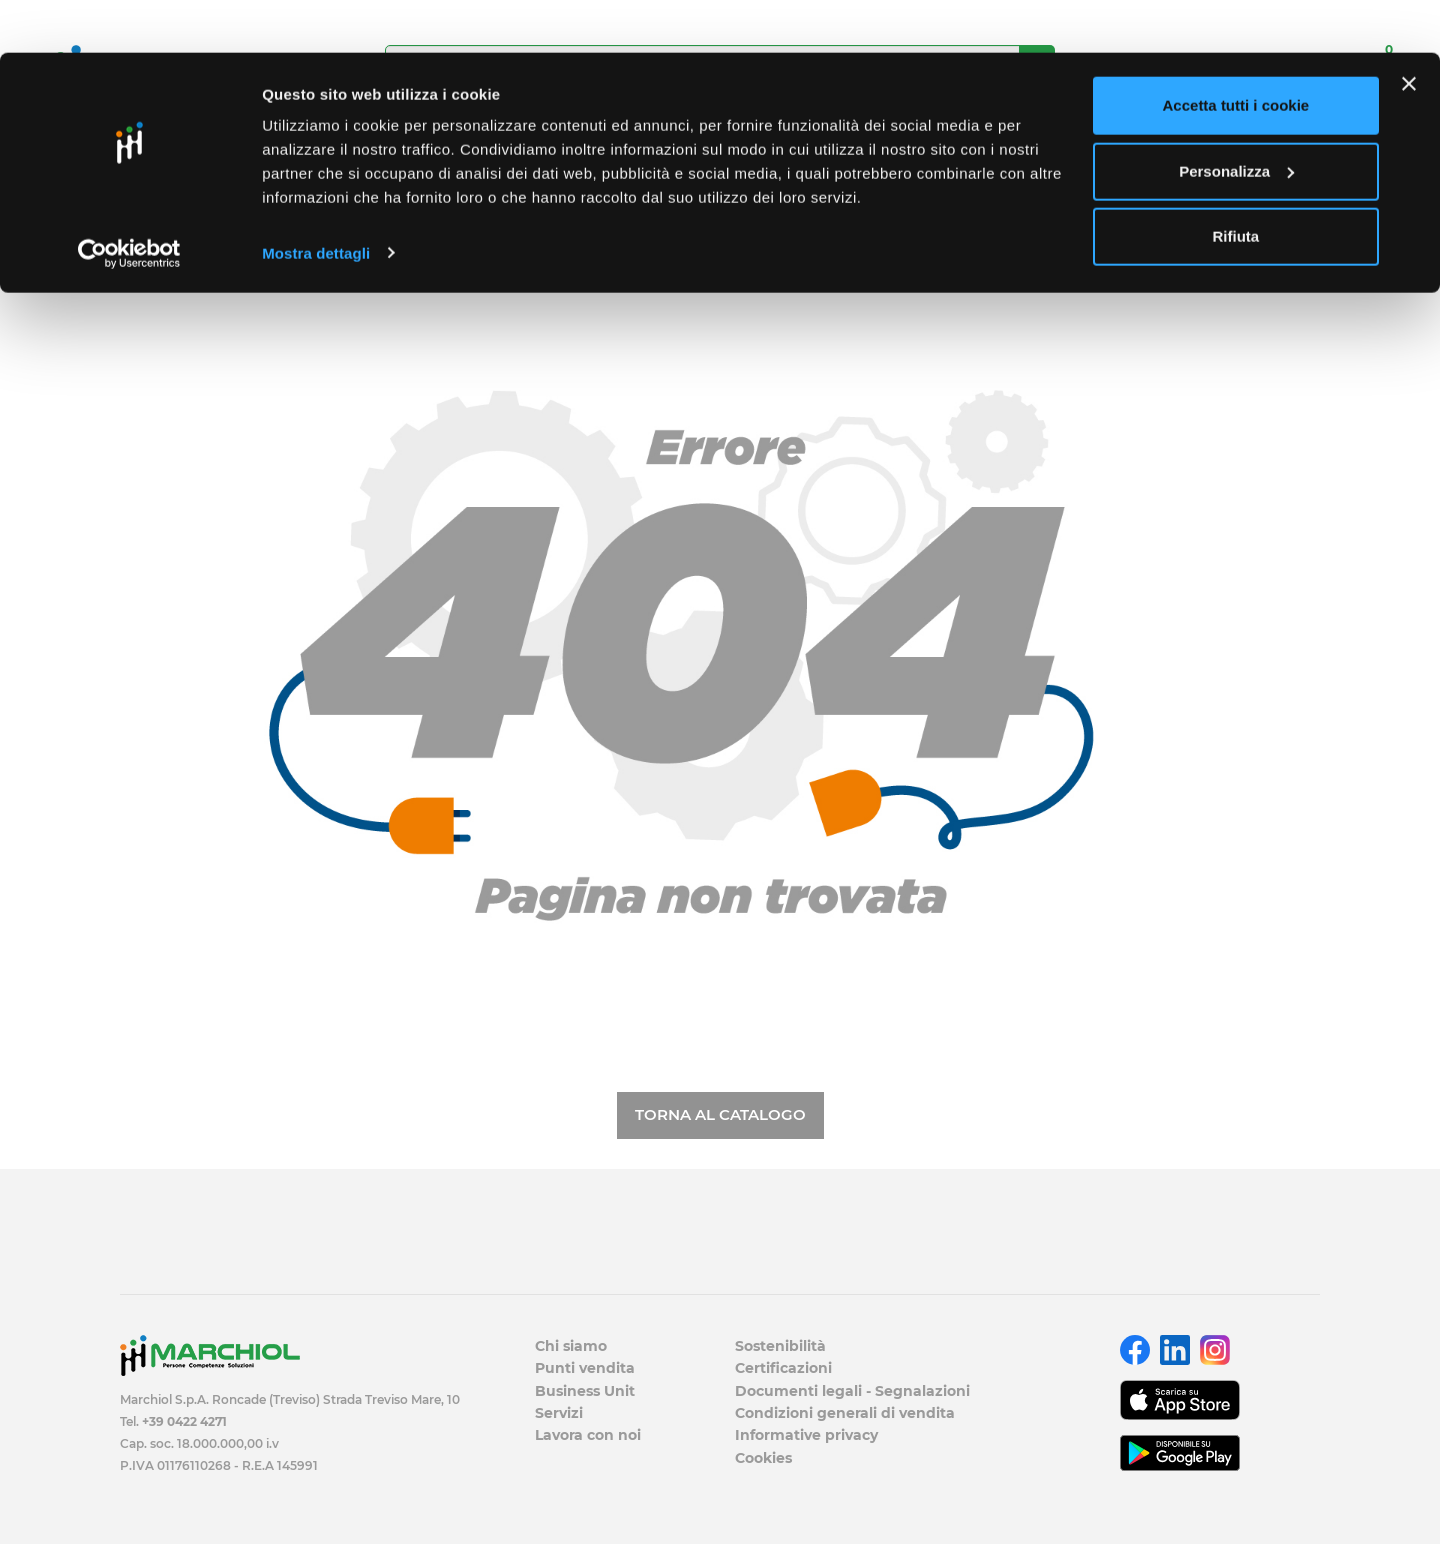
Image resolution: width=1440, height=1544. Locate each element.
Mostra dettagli (316, 199)
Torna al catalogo (720, 1114)
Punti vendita (585, 1368)
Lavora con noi (588, 1435)
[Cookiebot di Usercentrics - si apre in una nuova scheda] (129, 200)
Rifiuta (1236, 183)
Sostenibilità (780, 1346)
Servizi (559, 1413)
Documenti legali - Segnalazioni (852, 1391)
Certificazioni (783, 1368)
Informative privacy (806, 1435)
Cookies (763, 1458)
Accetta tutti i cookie (1236, 52)
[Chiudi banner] (1409, 31)
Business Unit (585, 1391)
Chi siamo (571, 1346)
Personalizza (1236, 118)
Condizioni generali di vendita (845, 1413)
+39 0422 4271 (184, 1421)
